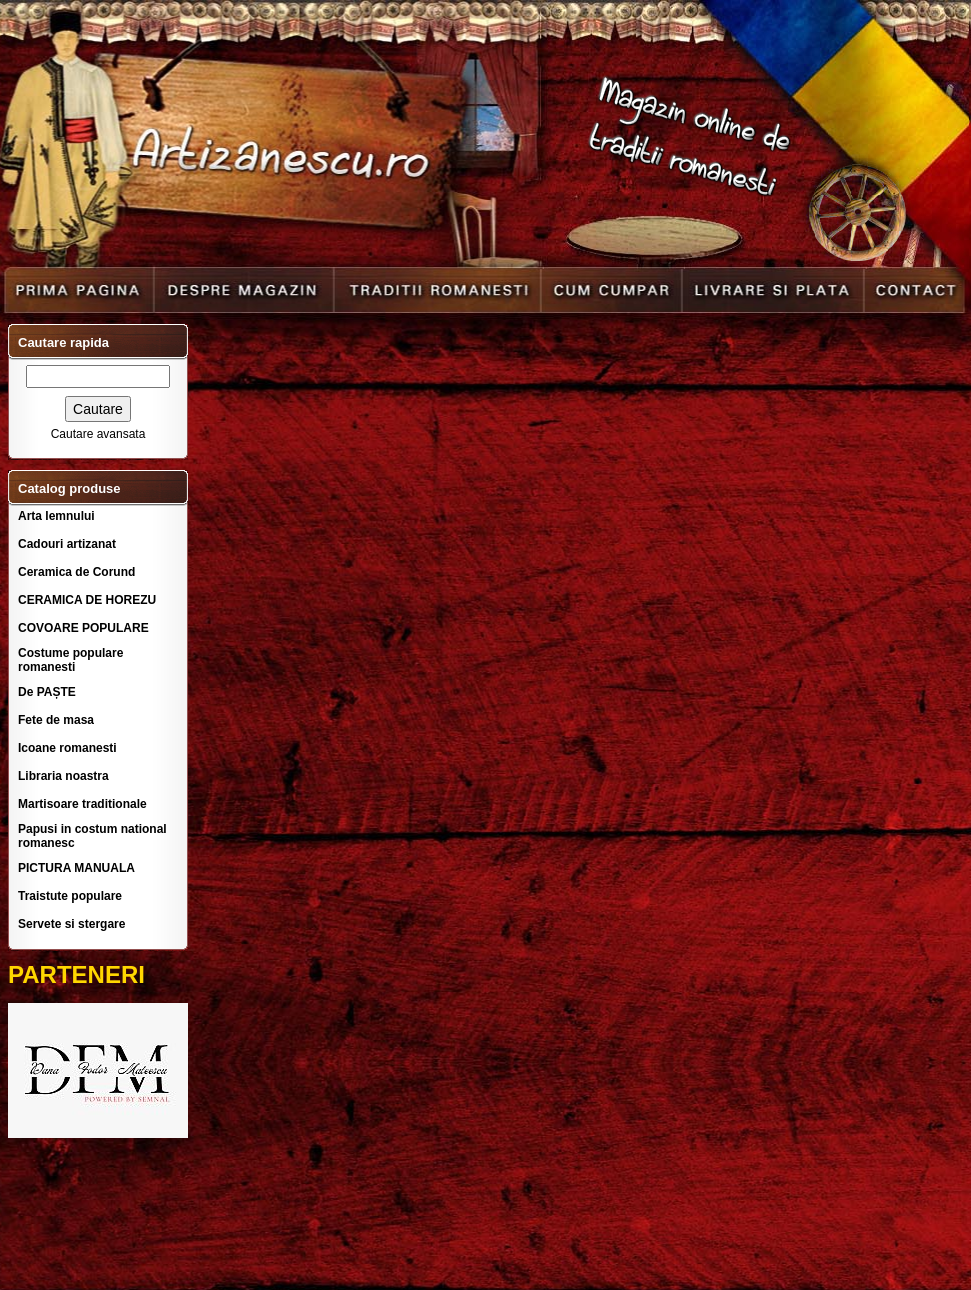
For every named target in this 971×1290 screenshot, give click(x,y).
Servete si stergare (71, 924)
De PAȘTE (47, 692)
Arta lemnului (56, 516)
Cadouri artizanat (67, 544)
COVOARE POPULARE (83, 628)
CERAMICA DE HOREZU (87, 600)
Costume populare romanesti (70, 660)
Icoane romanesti (67, 748)
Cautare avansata (98, 434)
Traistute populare (70, 896)
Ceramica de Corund (76, 572)
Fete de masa (56, 720)
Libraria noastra (63, 776)
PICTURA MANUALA (76, 868)
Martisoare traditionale (82, 804)
